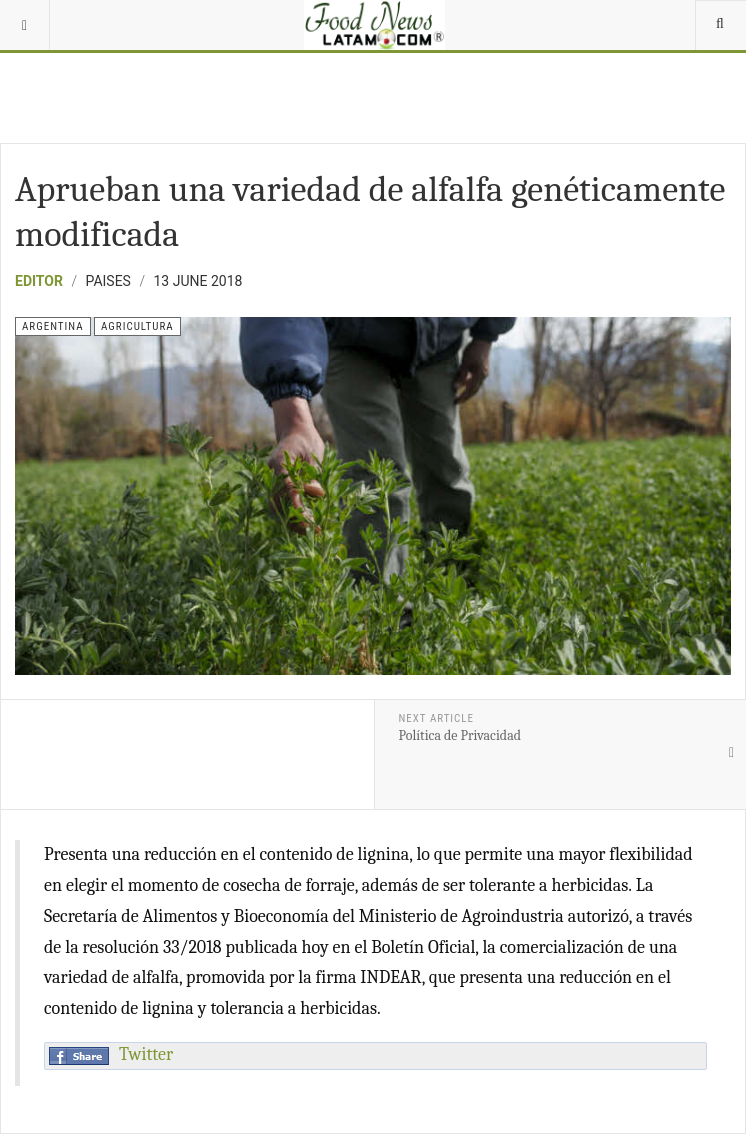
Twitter (146, 1054)
